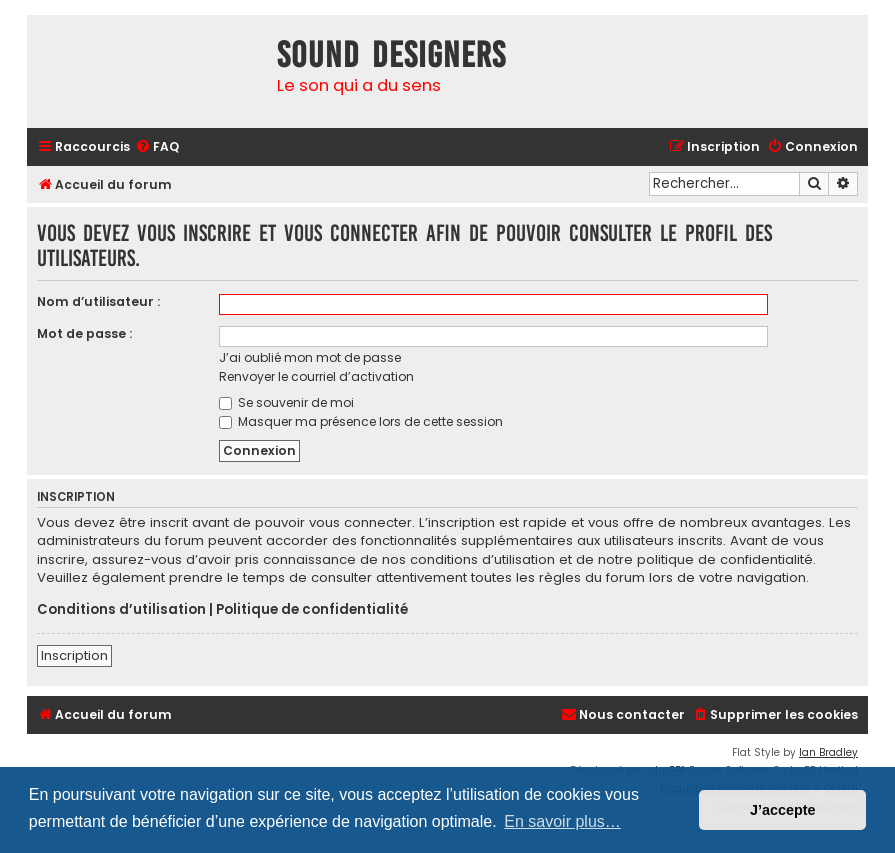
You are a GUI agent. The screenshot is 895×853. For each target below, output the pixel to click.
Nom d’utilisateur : (98, 301)
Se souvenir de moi (286, 402)
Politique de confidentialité (312, 610)
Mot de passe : (84, 333)
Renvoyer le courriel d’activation (316, 376)
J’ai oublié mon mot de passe (310, 357)
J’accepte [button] (783, 810)
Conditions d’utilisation (121, 610)
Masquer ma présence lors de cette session (361, 421)
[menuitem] (157, 147)
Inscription (74, 655)
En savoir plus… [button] (562, 821)
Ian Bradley (828, 752)
